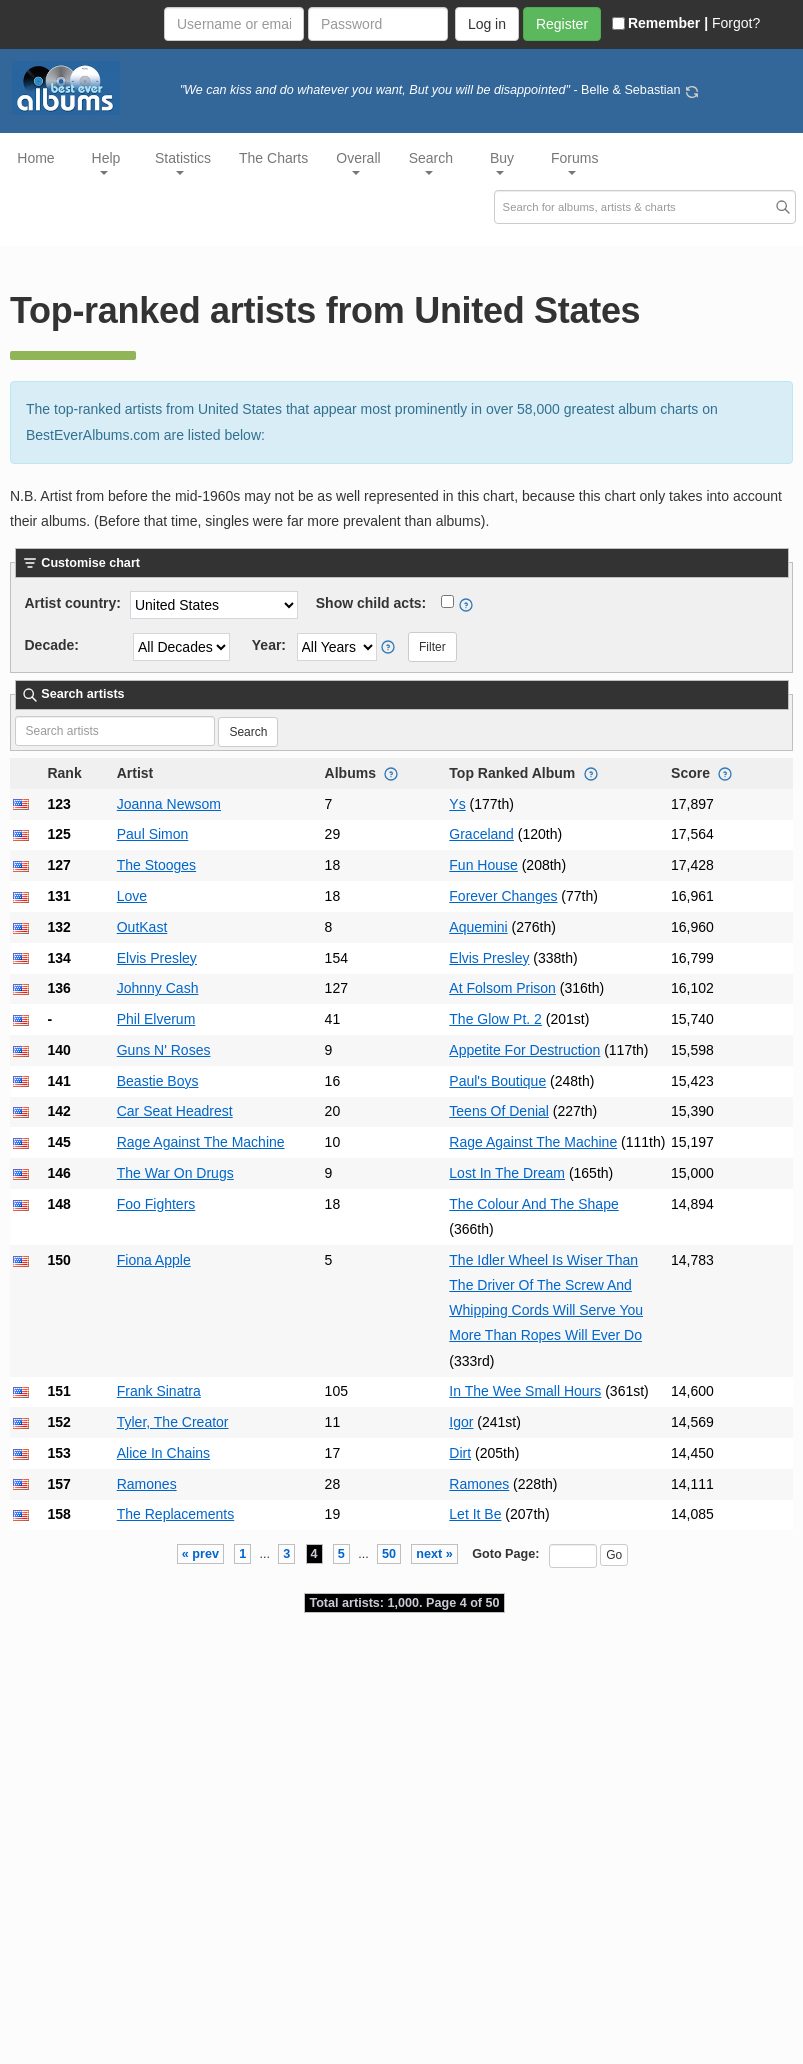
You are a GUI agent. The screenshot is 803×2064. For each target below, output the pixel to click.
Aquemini (478, 927)
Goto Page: (505, 1554)
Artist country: (73, 603)
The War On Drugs (175, 1173)
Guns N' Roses (164, 1050)
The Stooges (156, 865)
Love (132, 896)
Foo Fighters (156, 1204)
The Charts (273, 158)
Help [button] (106, 162)
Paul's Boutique (497, 1081)
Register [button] (562, 24)
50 (389, 1554)
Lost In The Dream (507, 1173)
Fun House (483, 865)
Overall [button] (358, 162)
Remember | (660, 23)
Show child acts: (371, 603)
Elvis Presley (157, 958)
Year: (269, 645)
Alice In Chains (163, 1453)
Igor (461, 1422)
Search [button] (431, 162)
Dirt (460, 1453)
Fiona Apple (154, 1260)
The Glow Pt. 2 (495, 1019)
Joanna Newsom (169, 804)
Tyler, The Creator (173, 1422)
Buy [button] (502, 162)
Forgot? (736, 23)
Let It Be (475, 1514)
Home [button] (35, 158)
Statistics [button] (183, 162)
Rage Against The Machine (201, 1142)
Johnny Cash (158, 988)
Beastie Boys (158, 1081)
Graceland (481, 834)
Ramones (147, 1484)
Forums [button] (574, 162)
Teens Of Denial (499, 1111)
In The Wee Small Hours (525, 1391)
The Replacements (176, 1514)
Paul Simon (153, 834)
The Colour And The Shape (533, 1204)
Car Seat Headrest (175, 1111)
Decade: (52, 645)
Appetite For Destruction (524, 1050)
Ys (457, 804)
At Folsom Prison (502, 988)
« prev (200, 1554)
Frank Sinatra (159, 1391)
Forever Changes (503, 896)
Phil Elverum (156, 1019)
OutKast (142, 927)
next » (434, 1554)
